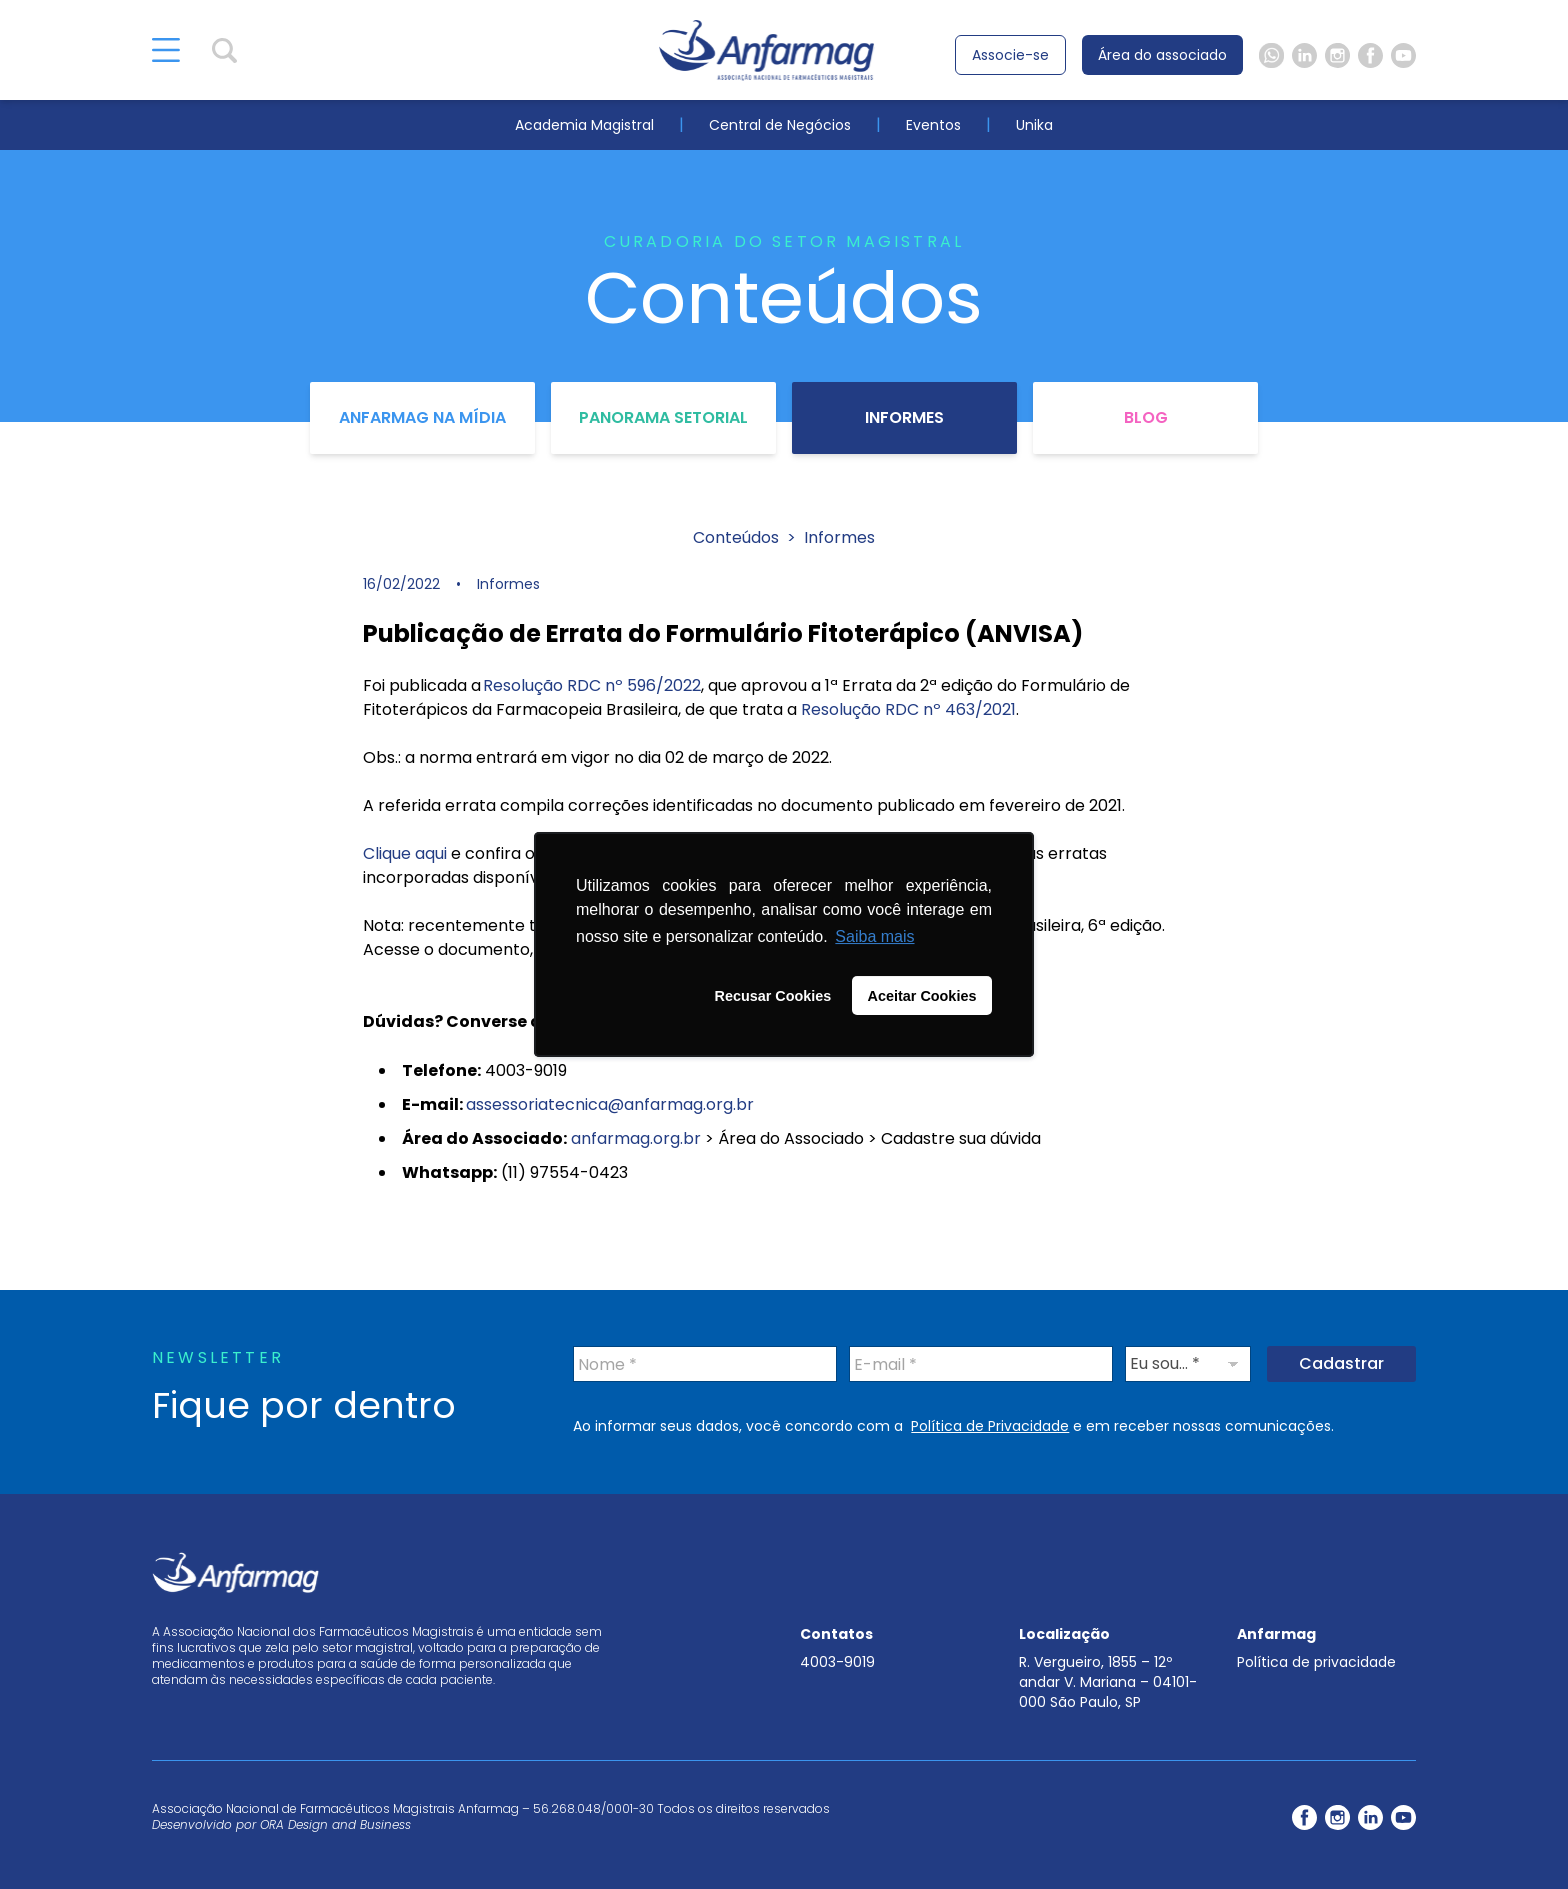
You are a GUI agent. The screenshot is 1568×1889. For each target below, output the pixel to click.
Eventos (933, 125)
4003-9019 (837, 1662)
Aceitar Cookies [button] (922, 996)
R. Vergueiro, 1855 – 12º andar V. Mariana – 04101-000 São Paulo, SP (1108, 1682)
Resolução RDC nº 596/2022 (592, 685)
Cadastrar (1341, 1363)
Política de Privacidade (990, 1426)
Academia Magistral (584, 125)
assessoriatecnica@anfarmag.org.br (610, 1104)
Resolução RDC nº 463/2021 (908, 709)
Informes (904, 417)
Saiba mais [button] (874, 936)
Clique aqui (405, 853)
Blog (1146, 417)
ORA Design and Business (335, 1824)
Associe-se (1010, 55)
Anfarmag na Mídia (422, 417)
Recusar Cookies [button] (773, 996)
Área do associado (1162, 55)
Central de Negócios (780, 125)
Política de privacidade (1316, 1662)
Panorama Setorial (663, 417)
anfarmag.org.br (636, 1138)
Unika (1034, 125)
